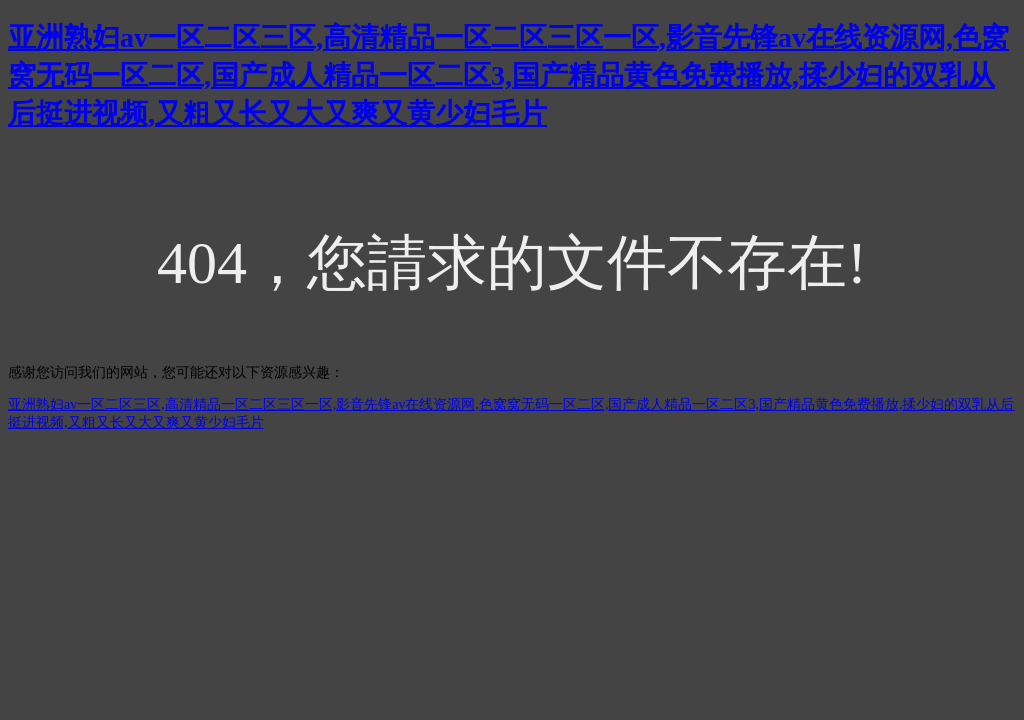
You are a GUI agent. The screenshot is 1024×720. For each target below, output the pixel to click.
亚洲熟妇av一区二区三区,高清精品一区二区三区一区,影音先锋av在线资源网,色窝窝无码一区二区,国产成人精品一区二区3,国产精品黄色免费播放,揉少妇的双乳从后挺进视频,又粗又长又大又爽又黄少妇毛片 (508, 75)
